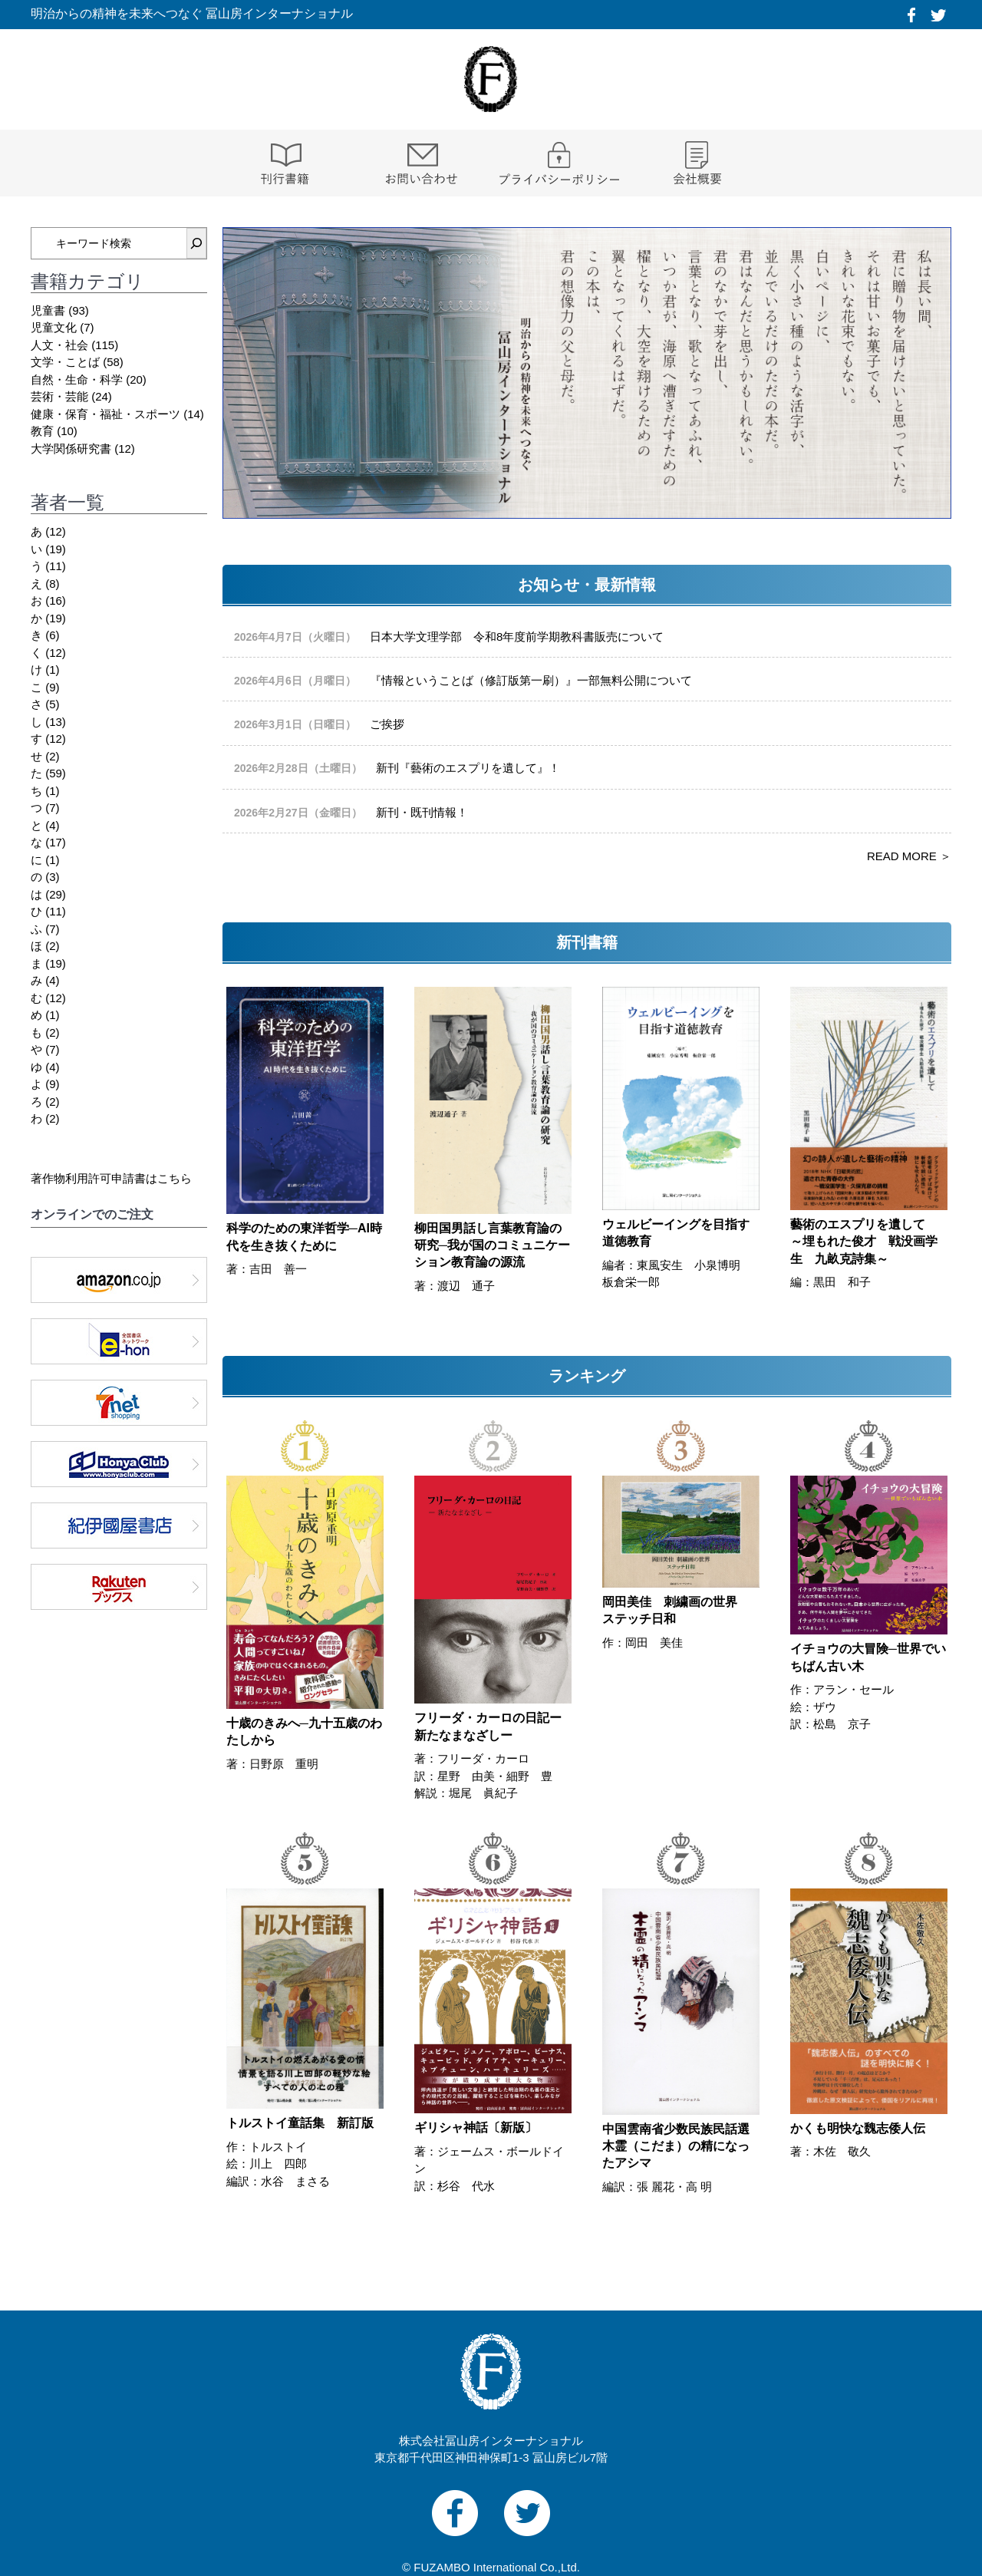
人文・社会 (59, 344)
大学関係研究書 (71, 448)
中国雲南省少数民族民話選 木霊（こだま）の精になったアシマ (676, 2146)
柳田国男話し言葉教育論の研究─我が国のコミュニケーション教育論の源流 (492, 1245)
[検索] (196, 243)
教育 (42, 430)
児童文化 (54, 327)
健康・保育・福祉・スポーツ (105, 414)
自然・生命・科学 (77, 379)
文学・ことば (65, 361)
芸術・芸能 (59, 396)
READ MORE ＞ (909, 856)
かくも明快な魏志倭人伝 (857, 2128)
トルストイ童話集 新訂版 (300, 2122)
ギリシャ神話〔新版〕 (475, 2127)
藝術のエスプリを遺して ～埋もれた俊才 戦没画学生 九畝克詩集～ (864, 1241)
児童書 (48, 310)
